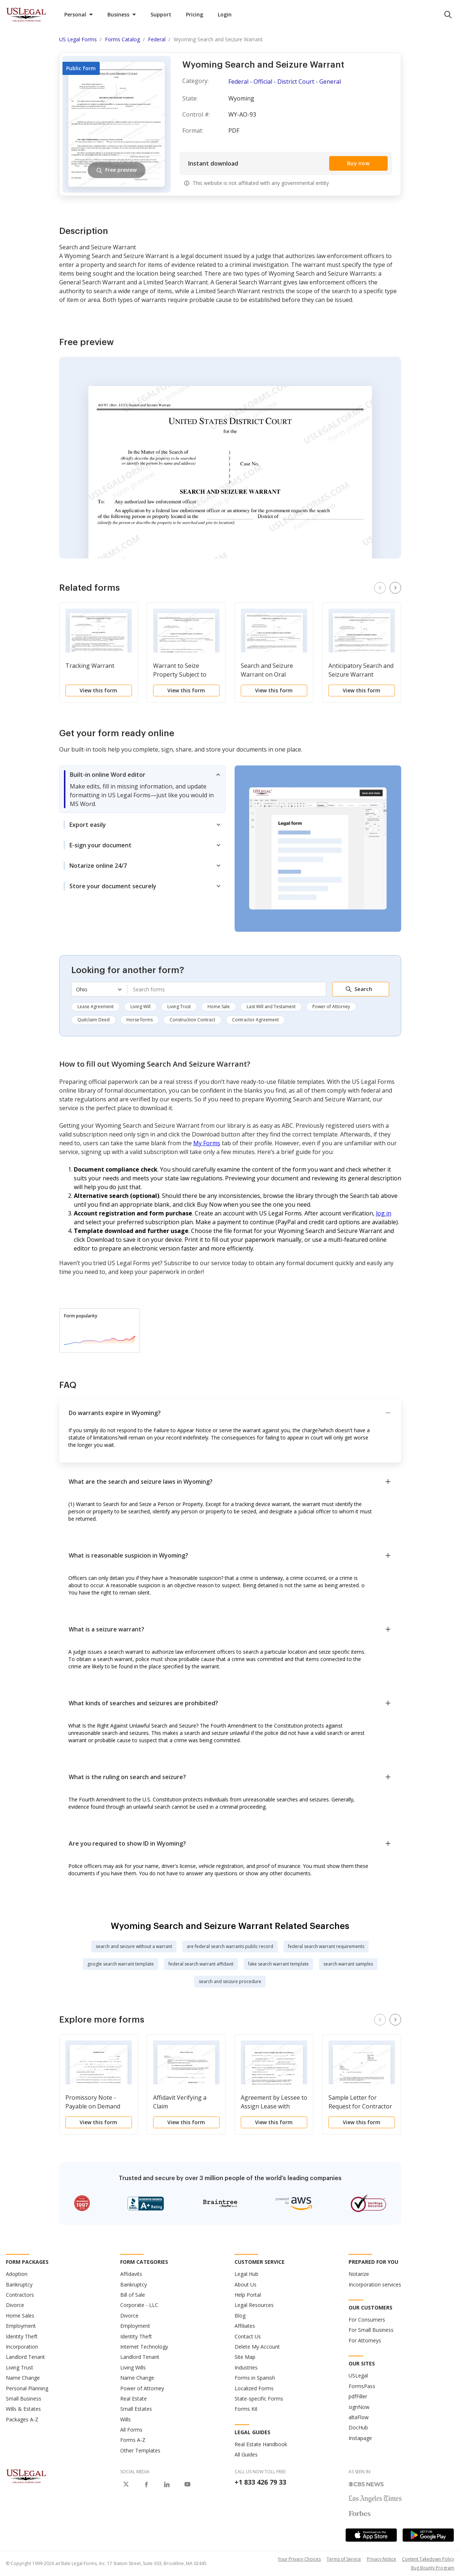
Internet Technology (144, 2346)
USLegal (358, 2375)
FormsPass (362, 2386)
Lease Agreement (95, 1006)
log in (383, 1213)
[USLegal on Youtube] (187, 2484)
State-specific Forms (259, 2398)
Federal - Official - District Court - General (284, 81)
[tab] (142, 789)
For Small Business (371, 2329)
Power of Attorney (331, 1006)
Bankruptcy (19, 2284)
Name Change (23, 2377)
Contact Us (248, 2336)
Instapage (360, 2438)
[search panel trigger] (448, 14)
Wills (125, 2419)
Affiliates (245, 2325)
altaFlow (359, 2417)
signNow (359, 2406)
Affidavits (131, 2273)
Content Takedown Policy (428, 2559)
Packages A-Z (22, 2419)
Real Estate (133, 2398)
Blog (240, 2315)
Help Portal (248, 2294)
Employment (21, 2325)
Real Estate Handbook (261, 2444)
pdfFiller (358, 2396)
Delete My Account (257, 2346)
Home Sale (219, 1006)
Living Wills (133, 2367)
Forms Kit (246, 2408)
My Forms (206, 1143)
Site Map (245, 2356)
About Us (245, 2284)
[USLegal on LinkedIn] (167, 2484)
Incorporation (22, 2346)
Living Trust (179, 1006)
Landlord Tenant (25, 2356)
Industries (246, 2367)
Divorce (15, 2304)
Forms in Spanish (255, 2377)
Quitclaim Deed (93, 1020)
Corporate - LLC (139, 2304)
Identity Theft (22, 2336)
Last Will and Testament (271, 1006)
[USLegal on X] (126, 2484)
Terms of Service (344, 2559)
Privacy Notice (381, 2559)
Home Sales (20, 2315)
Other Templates (140, 2450)
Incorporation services (375, 2284)
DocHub (358, 2427)
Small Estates (136, 2408)
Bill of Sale (132, 2294)
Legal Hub (246, 2273)
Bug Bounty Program (432, 2568)
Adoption (16, 2273)
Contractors (20, 2294)
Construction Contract (192, 1020)
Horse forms (139, 1020)
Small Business (23, 2398)
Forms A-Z (132, 2439)
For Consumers (367, 2319)
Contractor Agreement (255, 1020)
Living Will (140, 1006)
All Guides (246, 2454)
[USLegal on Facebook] (146, 2484)
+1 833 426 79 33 (260, 2482)
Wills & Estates (23, 2408)
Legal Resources (254, 2304)
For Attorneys (365, 2340)
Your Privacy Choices (299, 2559)
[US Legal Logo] (26, 2475)
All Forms (131, 2429)
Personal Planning (27, 2388)
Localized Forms (254, 2388)
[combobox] (226, 989)
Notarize (359, 2273)
